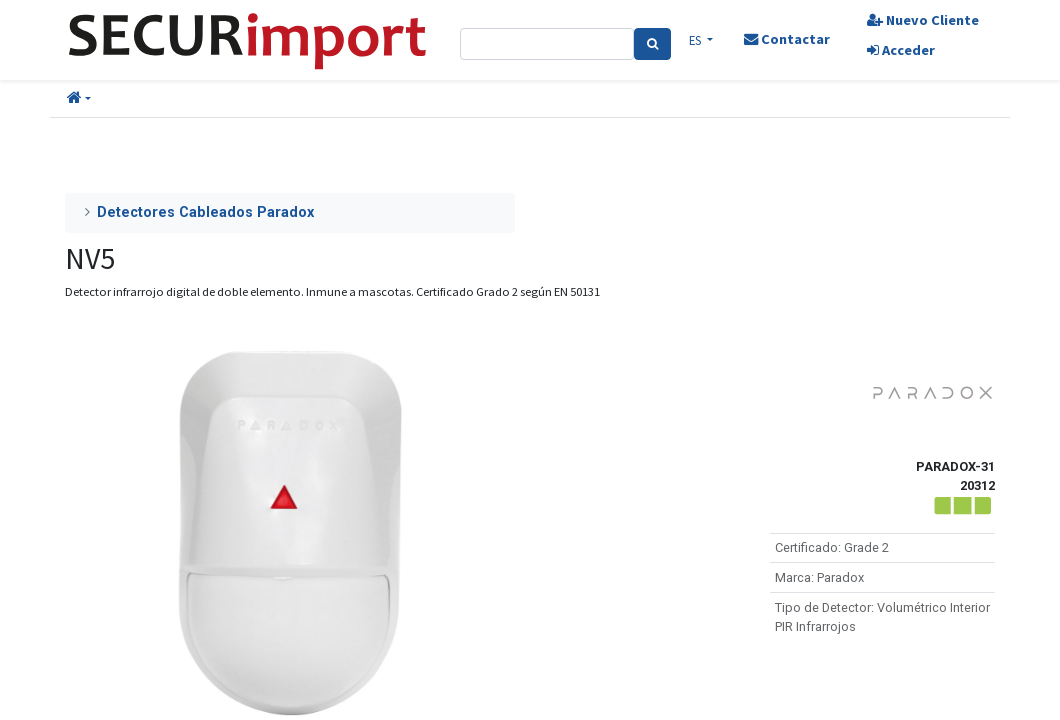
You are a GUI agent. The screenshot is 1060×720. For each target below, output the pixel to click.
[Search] (652, 44)
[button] (79, 99)
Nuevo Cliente (923, 20)
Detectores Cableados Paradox (205, 212)
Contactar (787, 39)
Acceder (901, 50)
